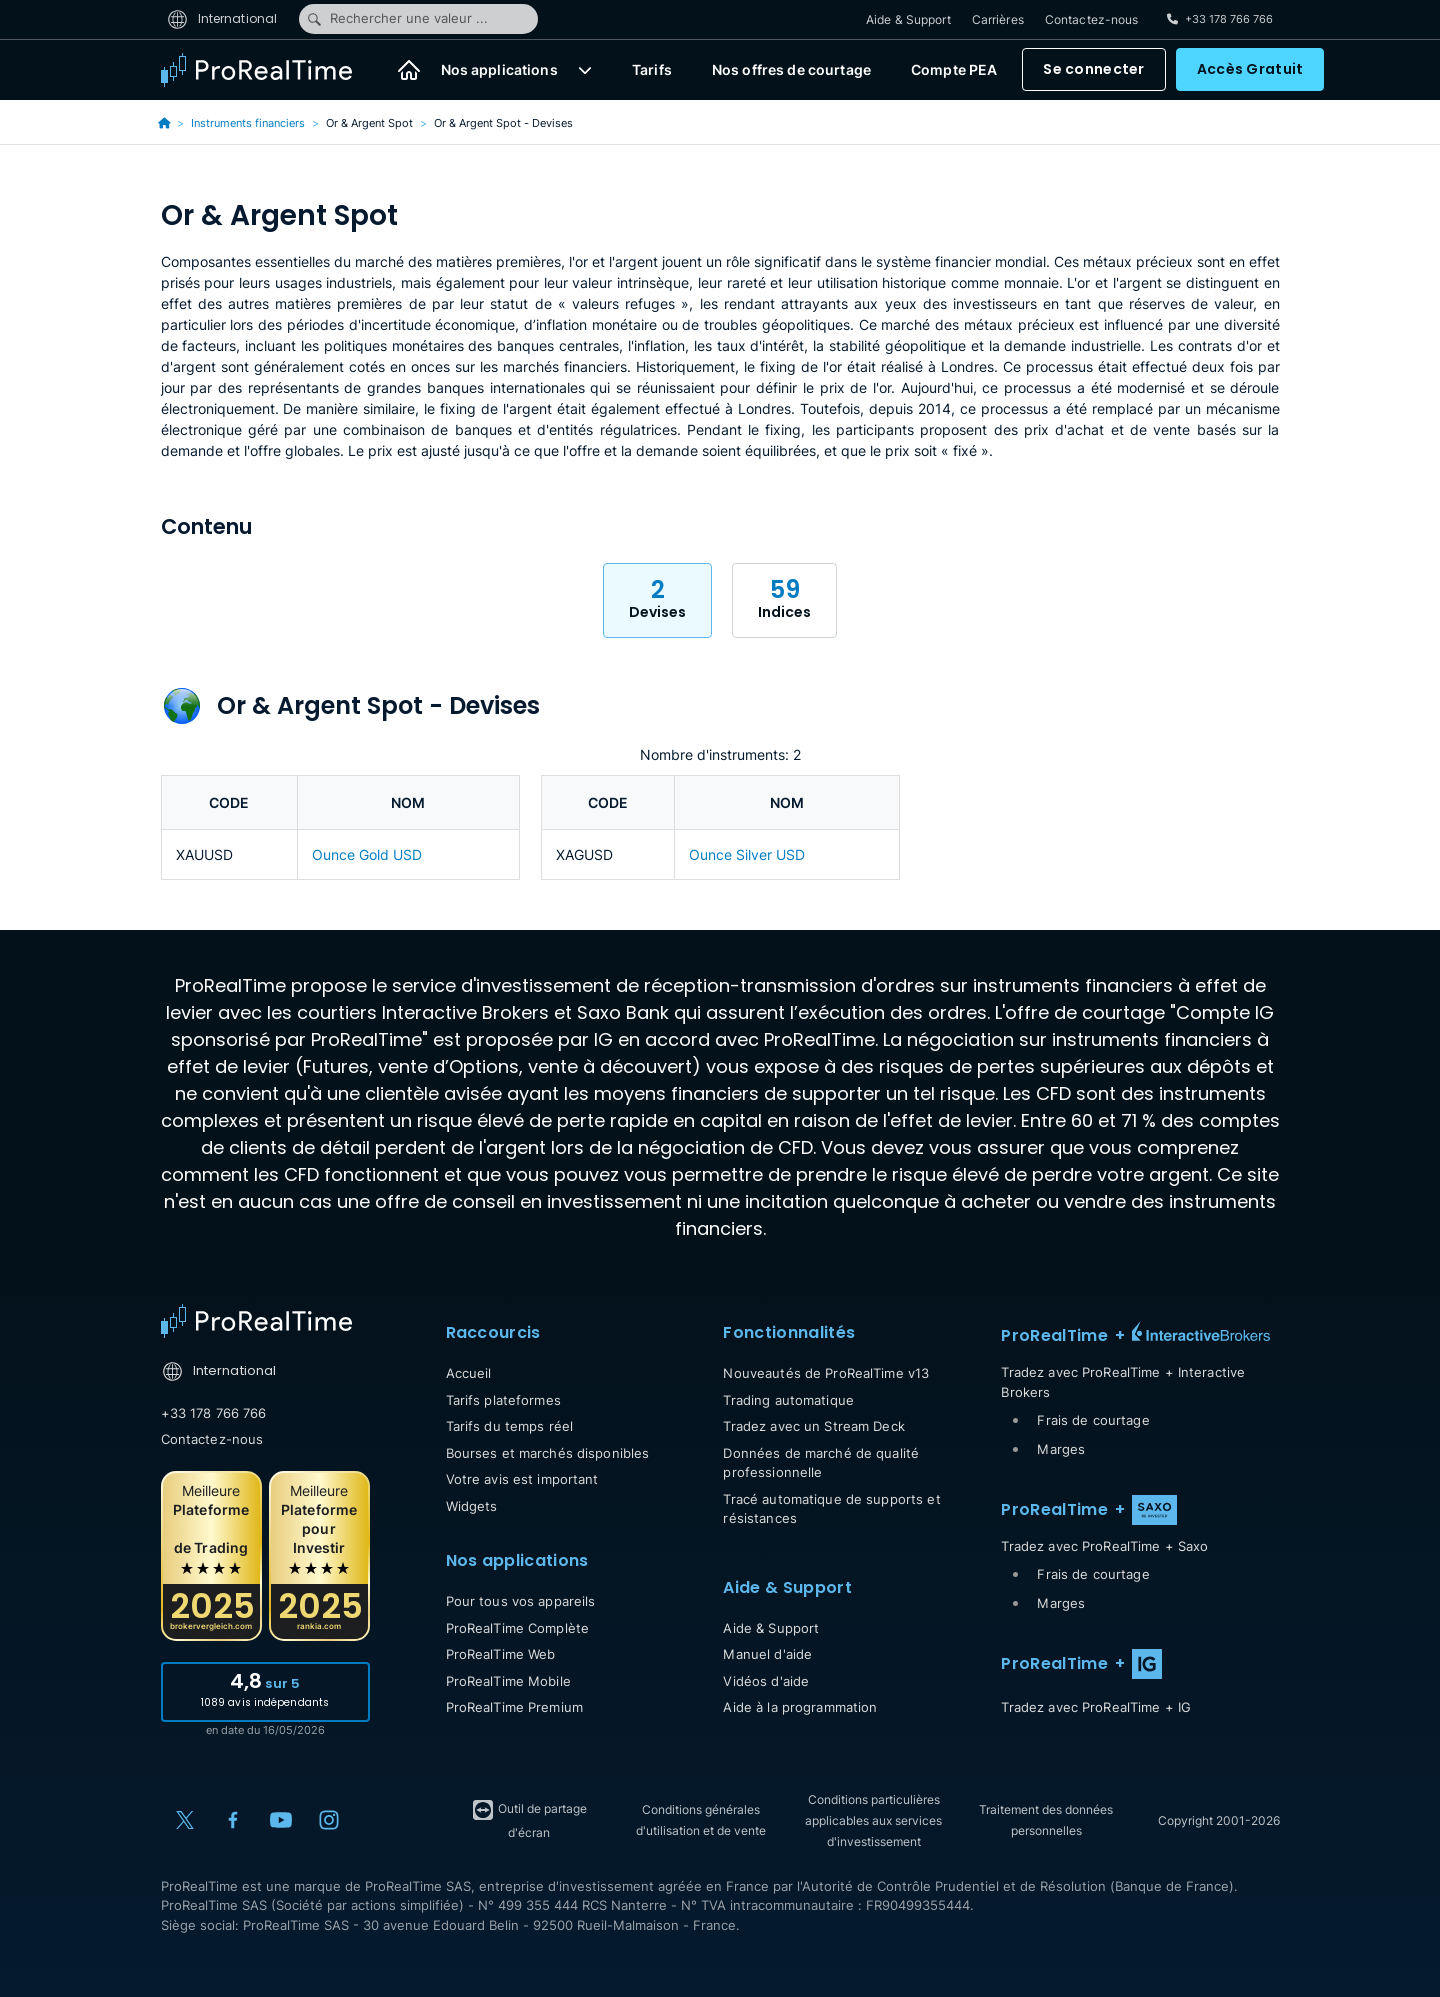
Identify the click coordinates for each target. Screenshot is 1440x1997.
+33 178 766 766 (214, 1413)
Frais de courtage (1093, 1420)
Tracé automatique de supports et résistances (831, 1509)
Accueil (469, 1373)
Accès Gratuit (1250, 70)
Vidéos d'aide (766, 1681)
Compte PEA (954, 70)
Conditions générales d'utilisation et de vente (701, 1820)
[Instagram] (329, 1820)
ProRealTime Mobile (508, 1681)
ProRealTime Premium (514, 1707)
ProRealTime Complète (518, 1628)
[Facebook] (233, 1820)
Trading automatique (788, 1400)
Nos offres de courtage (791, 70)
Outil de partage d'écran (529, 1819)
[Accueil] (409, 70)
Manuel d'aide (767, 1654)
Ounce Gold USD (367, 854)
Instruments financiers (248, 123)
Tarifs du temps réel (510, 1426)
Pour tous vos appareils (521, 1601)
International (222, 18)
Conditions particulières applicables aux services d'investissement (873, 1820)
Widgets (472, 1506)
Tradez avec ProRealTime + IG (1096, 1707)
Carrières (998, 19)
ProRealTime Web (501, 1654)
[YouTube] (281, 1820)
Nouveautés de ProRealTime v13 (826, 1373)
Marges (1061, 1449)
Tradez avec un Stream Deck (813, 1426)
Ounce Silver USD (747, 854)
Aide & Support (908, 19)
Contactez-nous (1092, 19)
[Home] (256, 1321)
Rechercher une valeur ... (397, 19)
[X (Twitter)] (185, 1820)
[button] (585, 70)
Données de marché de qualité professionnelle (821, 1463)
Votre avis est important (522, 1479)
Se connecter (1093, 70)
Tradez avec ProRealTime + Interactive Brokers (1123, 1382)
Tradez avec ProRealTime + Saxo (1104, 1546)
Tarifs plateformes (503, 1400)
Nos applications (499, 70)
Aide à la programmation (800, 1707)
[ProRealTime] (269, 70)
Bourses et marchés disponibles (548, 1453)
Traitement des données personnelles (1046, 1820)
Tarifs (652, 70)
